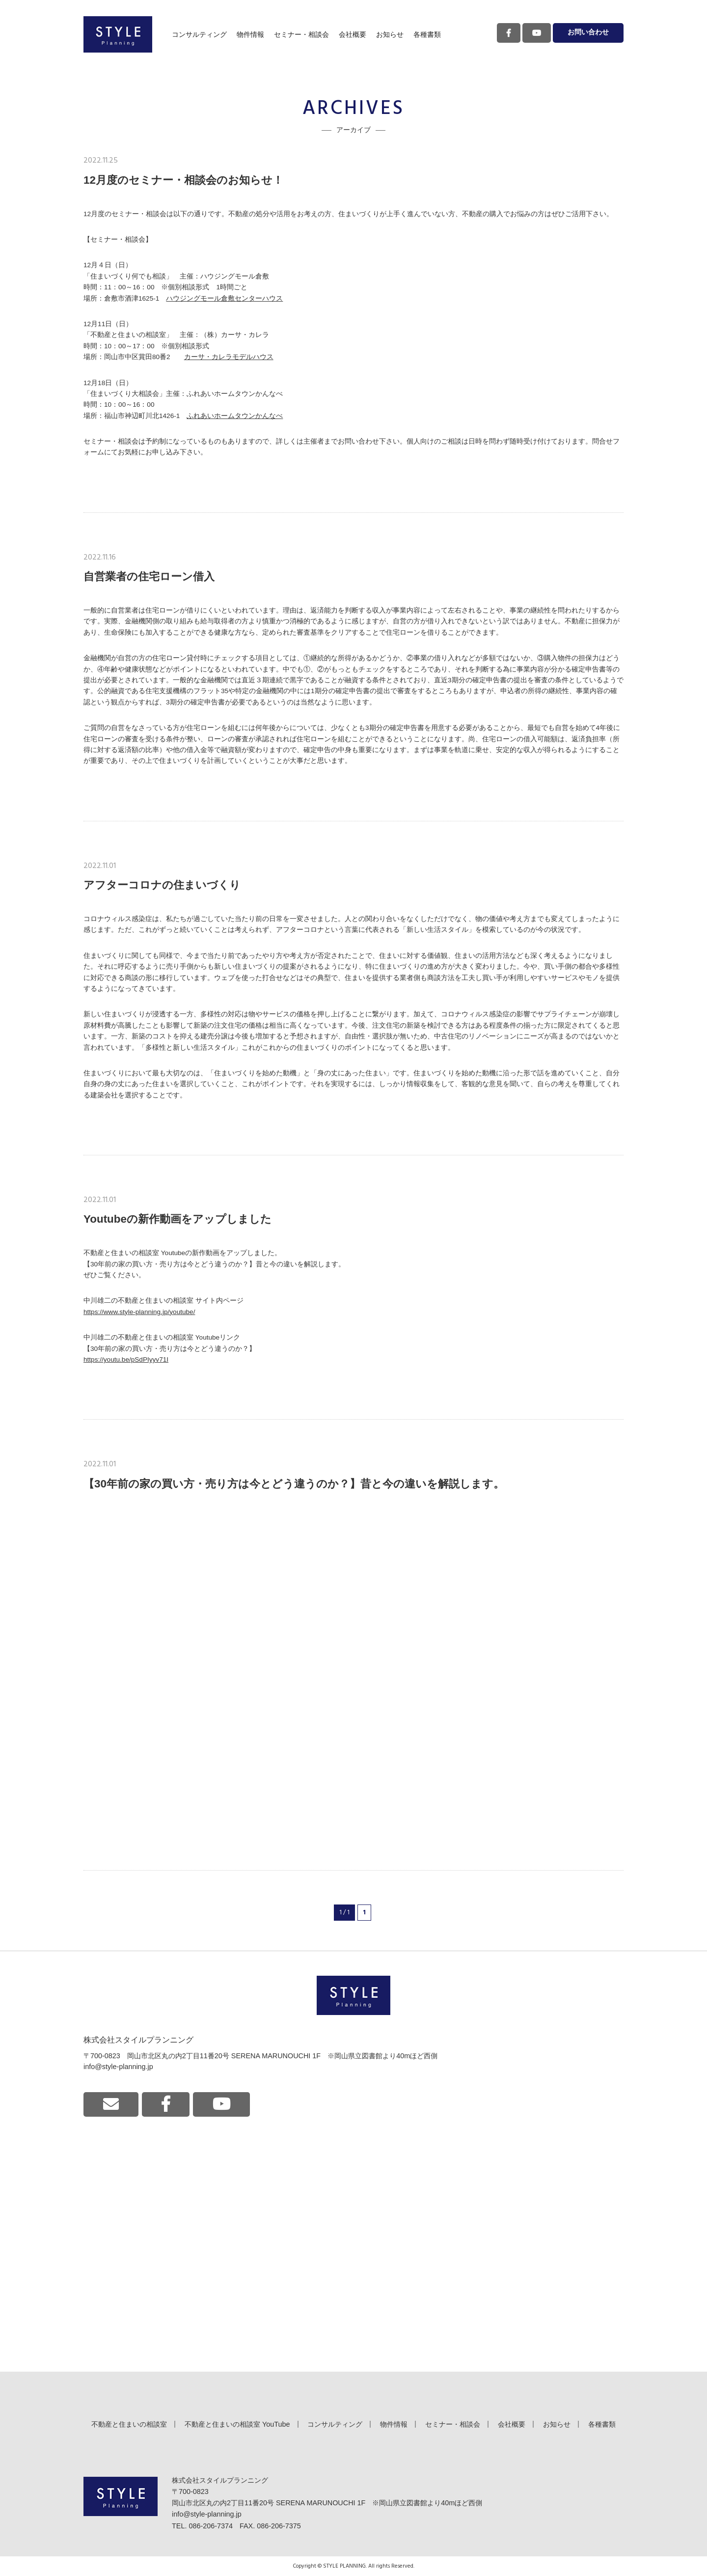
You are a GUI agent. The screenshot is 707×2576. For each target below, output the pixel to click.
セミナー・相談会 (301, 34)
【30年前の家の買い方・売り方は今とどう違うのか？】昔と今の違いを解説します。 (293, 1484)
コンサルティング (199, 34)
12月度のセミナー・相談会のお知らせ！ (183, 180)
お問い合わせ (588, 33)
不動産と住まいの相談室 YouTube (237, 2424)
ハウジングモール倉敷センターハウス (224, 298)
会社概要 (352, 34)
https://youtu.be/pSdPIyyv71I (125, 1359)
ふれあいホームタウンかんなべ (235, 416)
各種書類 (427, 34)
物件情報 (250, 34)
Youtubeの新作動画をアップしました (177, 1219)
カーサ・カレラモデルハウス (228, 357)
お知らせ (390, 34)
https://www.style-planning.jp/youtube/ (139, 1312)
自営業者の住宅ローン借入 (149, 576)
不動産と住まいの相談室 (129, 2424)
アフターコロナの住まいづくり (162, 885)
